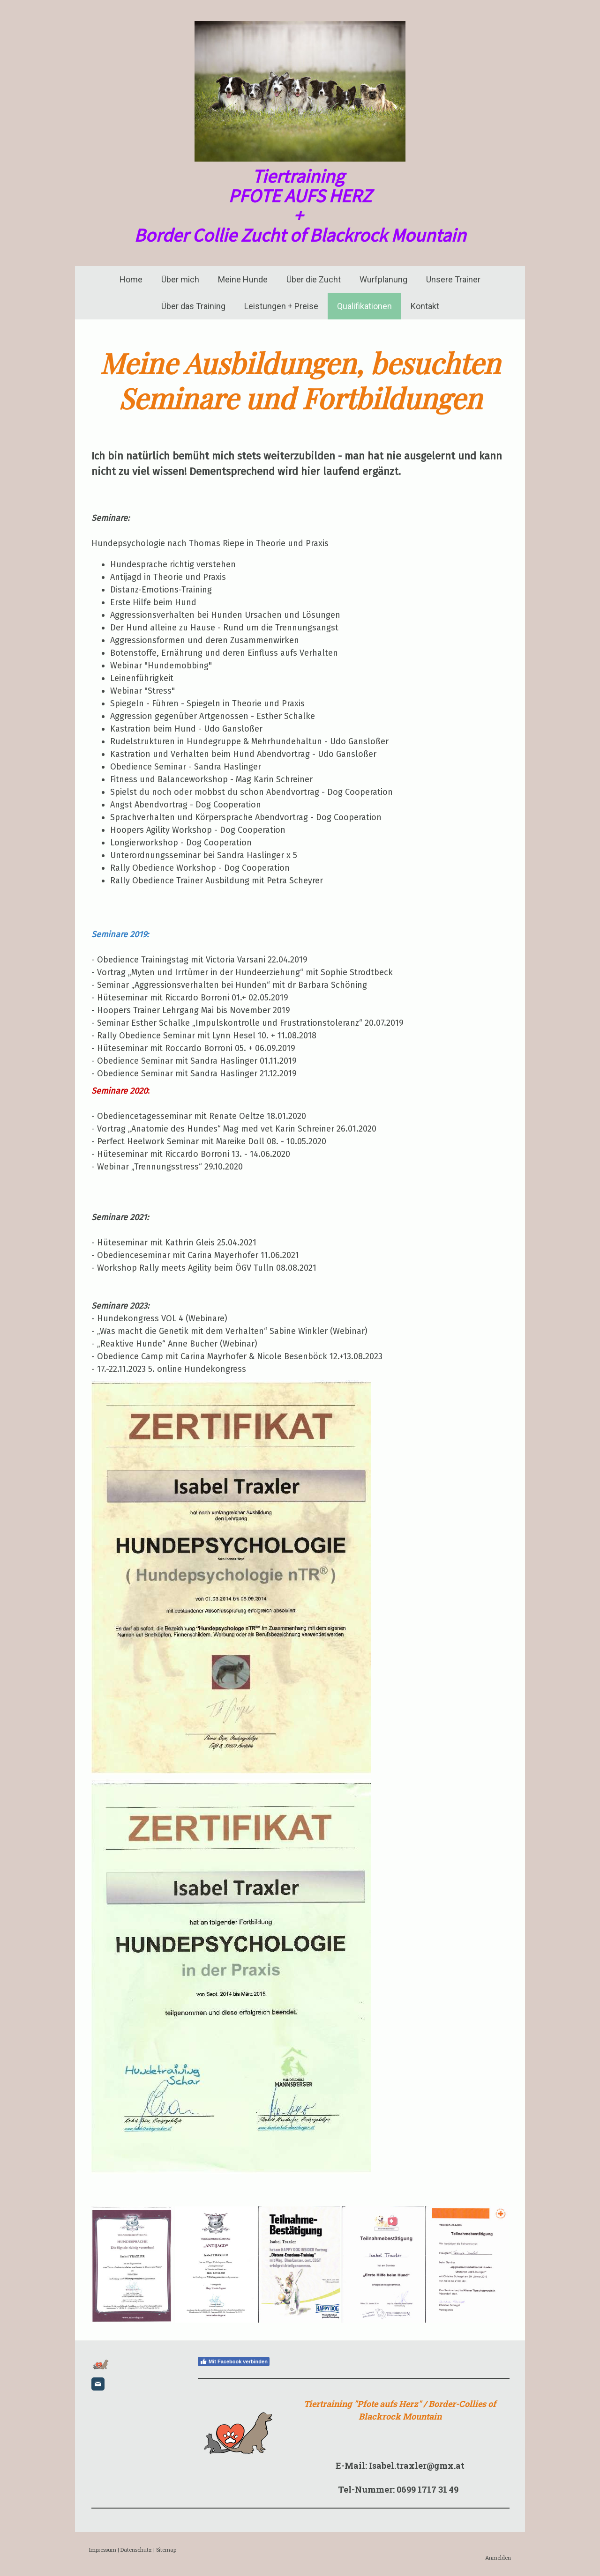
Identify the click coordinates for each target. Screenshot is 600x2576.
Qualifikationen (364, 306)
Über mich (180, 279)
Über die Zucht (313, 279)
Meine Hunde (243, 279)
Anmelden (498, 2557)
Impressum (102, 2549)
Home (131, 279)
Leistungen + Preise (281, 306)
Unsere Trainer (453, 279)
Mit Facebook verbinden (234, 2361)
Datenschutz (136, 2549)
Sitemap (166, 2549)
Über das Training (193, 306)
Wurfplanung (383, 279)
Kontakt (425, 306)
